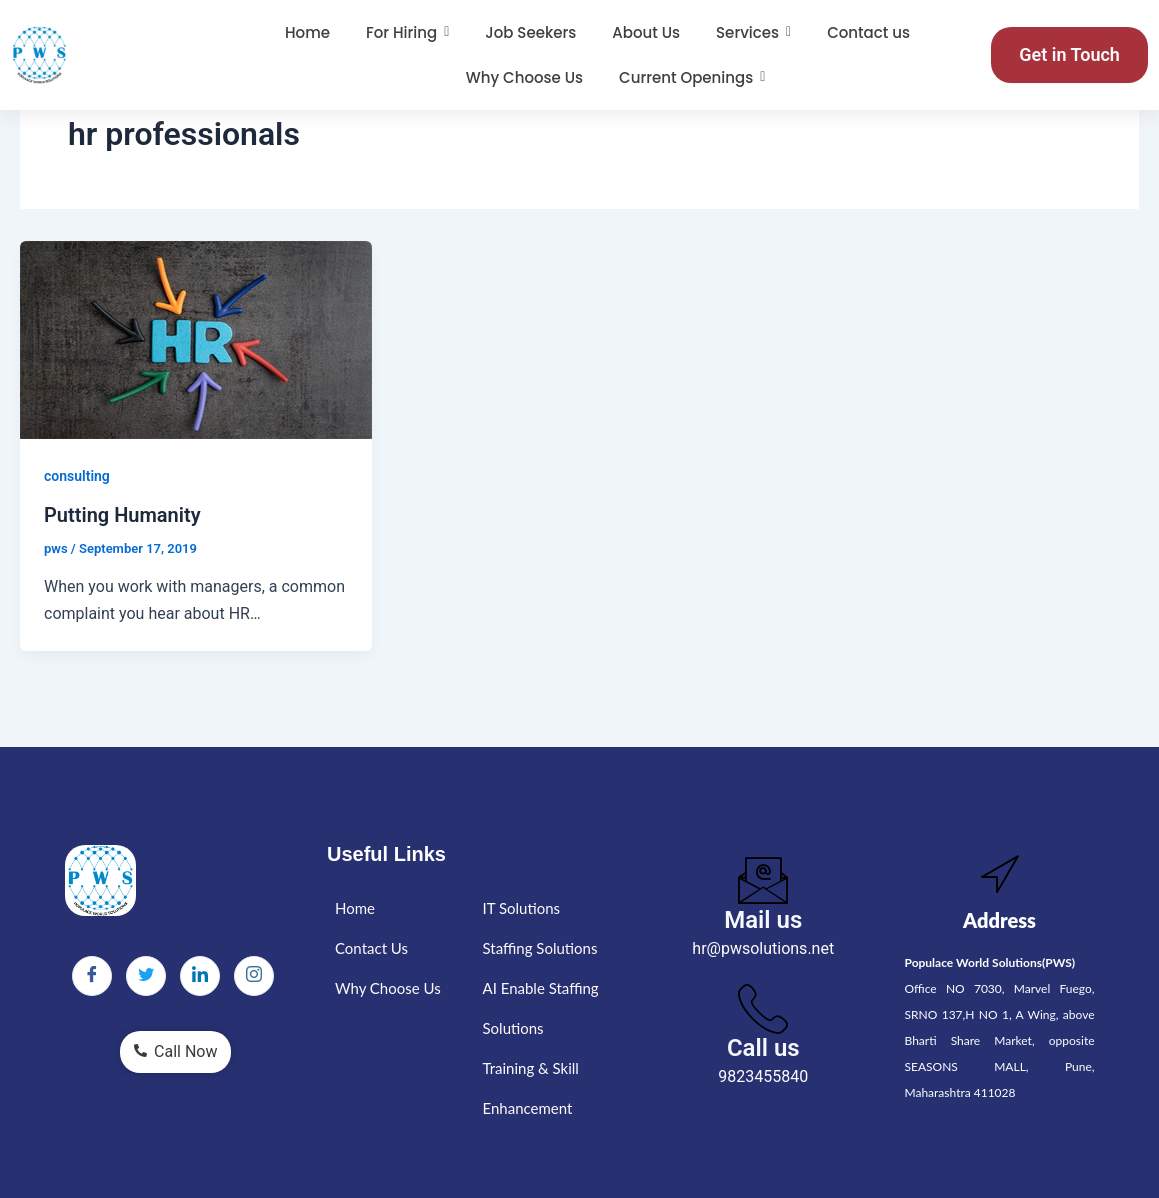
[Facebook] (92, 976)
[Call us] (763, 1008)
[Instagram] (254, 976)
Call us (763, 1048)
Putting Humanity (122, 515)
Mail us (763, 920)
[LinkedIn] (200, 976)
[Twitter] (146, 976)
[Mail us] (763, 880)
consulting (77, 476)
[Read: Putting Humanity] (196, 340)
